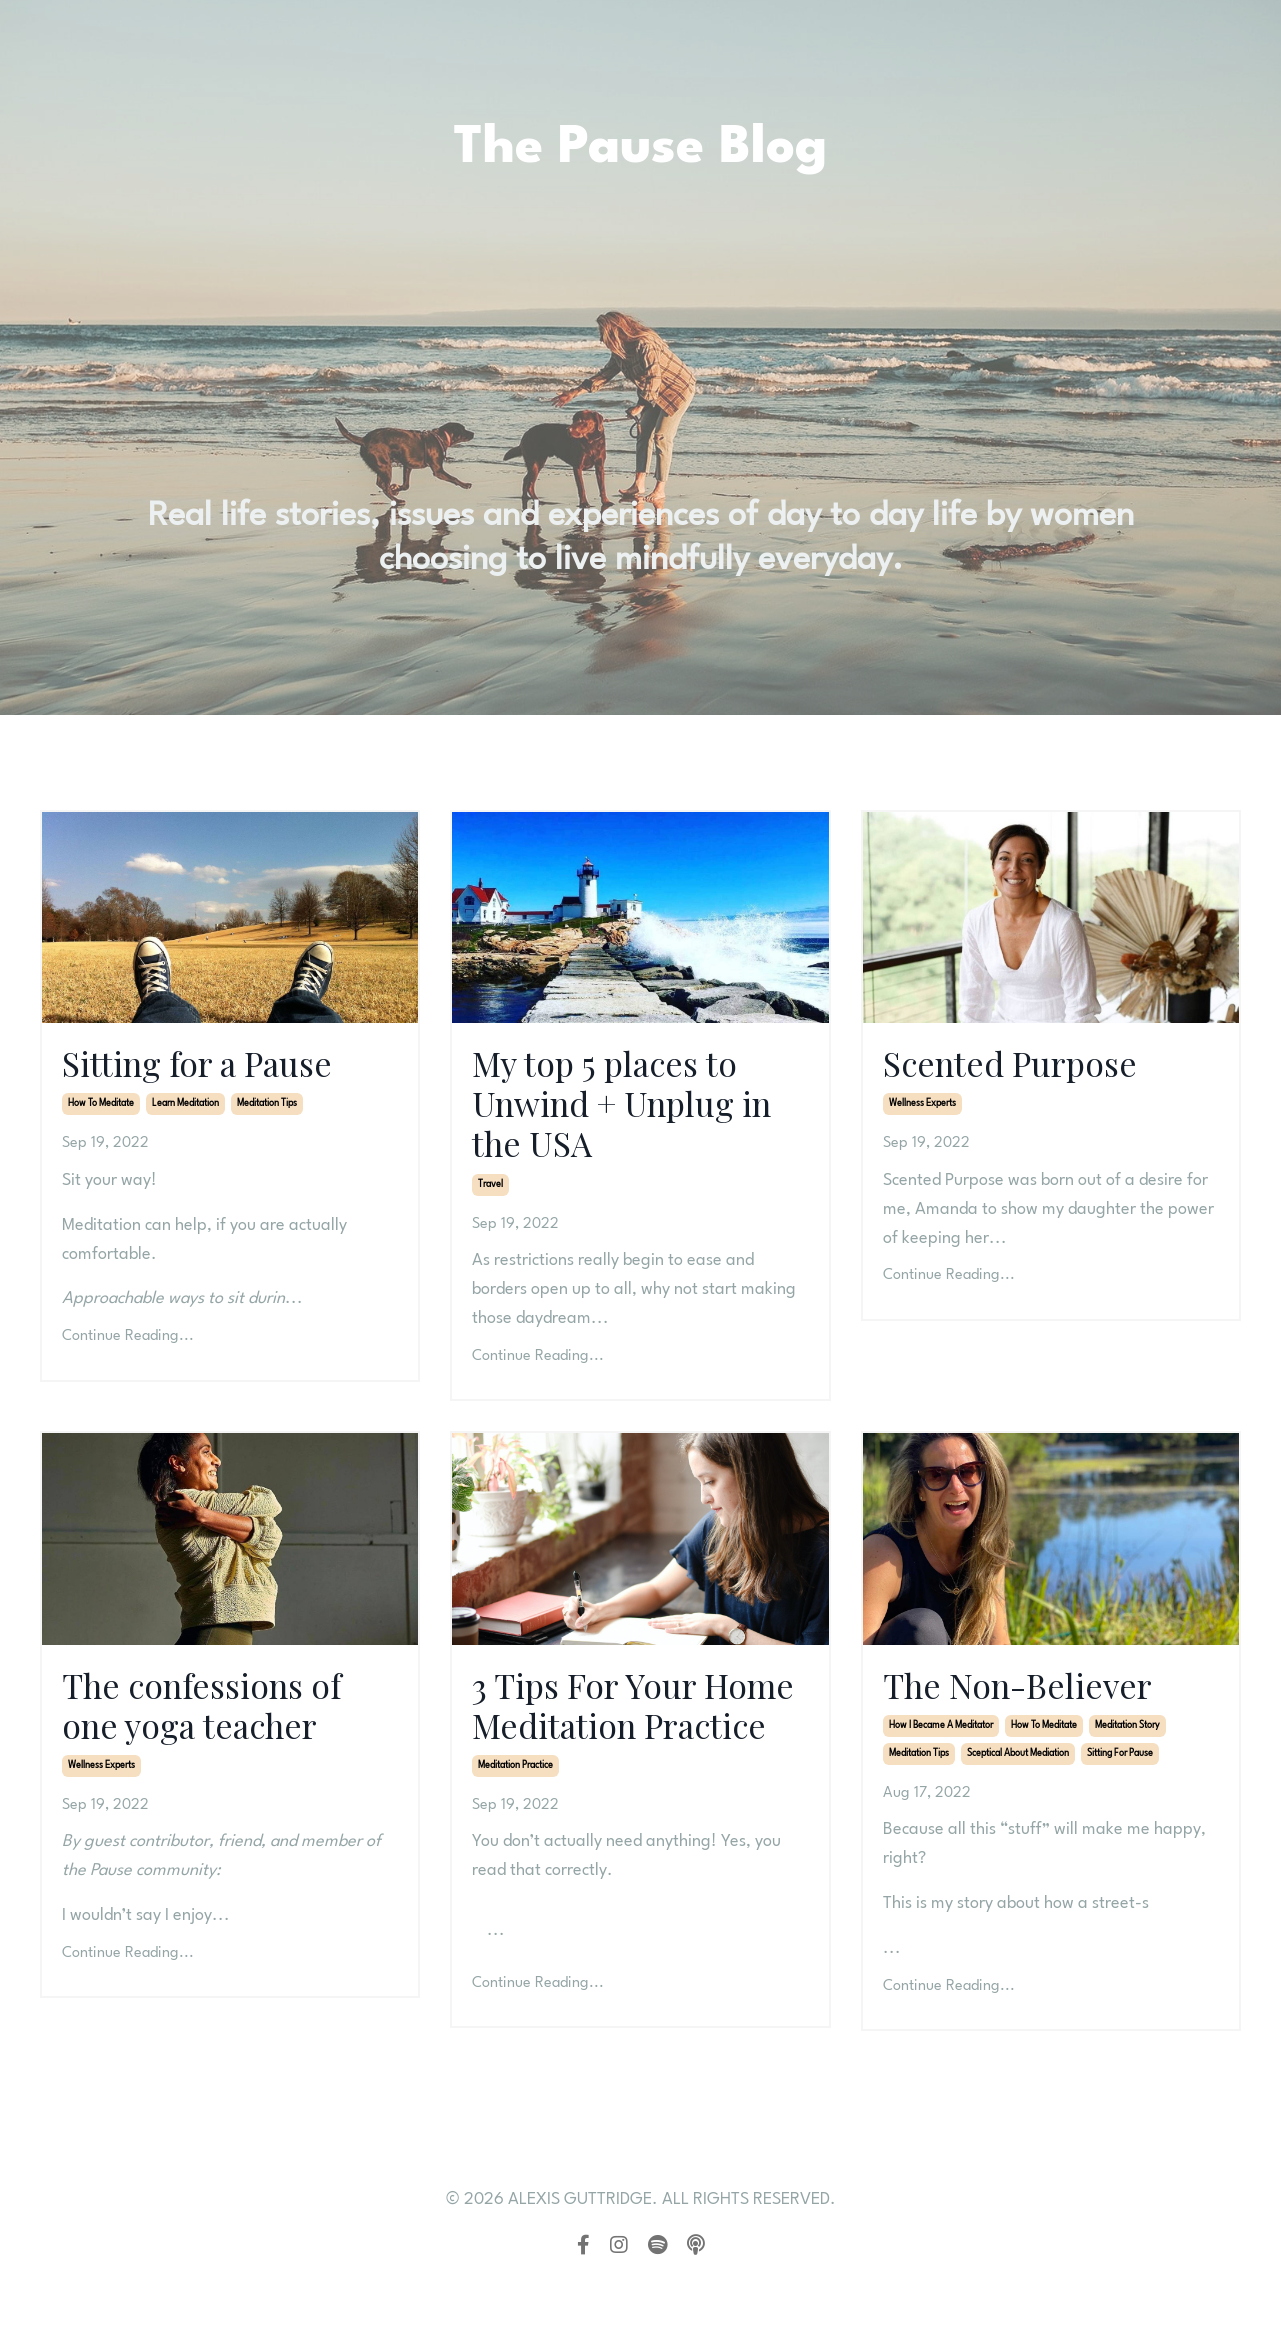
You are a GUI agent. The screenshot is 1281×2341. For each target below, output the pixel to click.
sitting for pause (1120, 1765)
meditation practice (515, 1824)
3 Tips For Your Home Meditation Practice (614, 1739)
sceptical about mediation (1018, 1765)
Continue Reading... (128, 1339)
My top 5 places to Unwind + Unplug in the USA (637, 1108)
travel (490, 1193)
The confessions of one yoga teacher (214, 1717)
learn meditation (185, 1107)
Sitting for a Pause (209, 1064)
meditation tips (267, 1107)
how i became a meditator (941, 1737)
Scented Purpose (1020, 1064)
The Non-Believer (1028, 1695)
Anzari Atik (265, 1886)
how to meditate (101, 1107)
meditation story (1127, 1737)
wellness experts (922, 1107)
